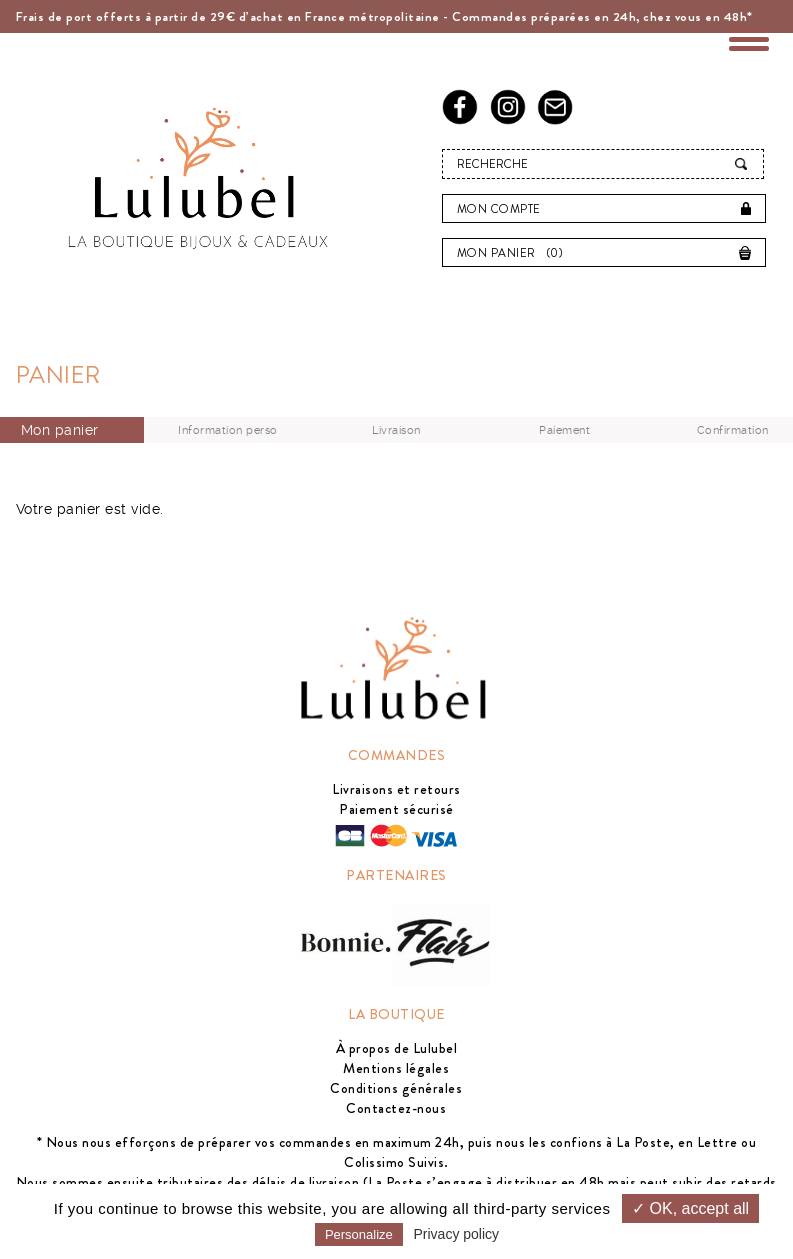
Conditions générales (396, 1088)
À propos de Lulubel (397, 1048)
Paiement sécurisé (396, 809)
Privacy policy (457, 1234)
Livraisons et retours (396, 789)
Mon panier (515, 253)
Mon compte (499, 209)
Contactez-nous (396, 1108)
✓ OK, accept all (690, 1208)
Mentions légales (396, 1068)
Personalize (359, 1234)
